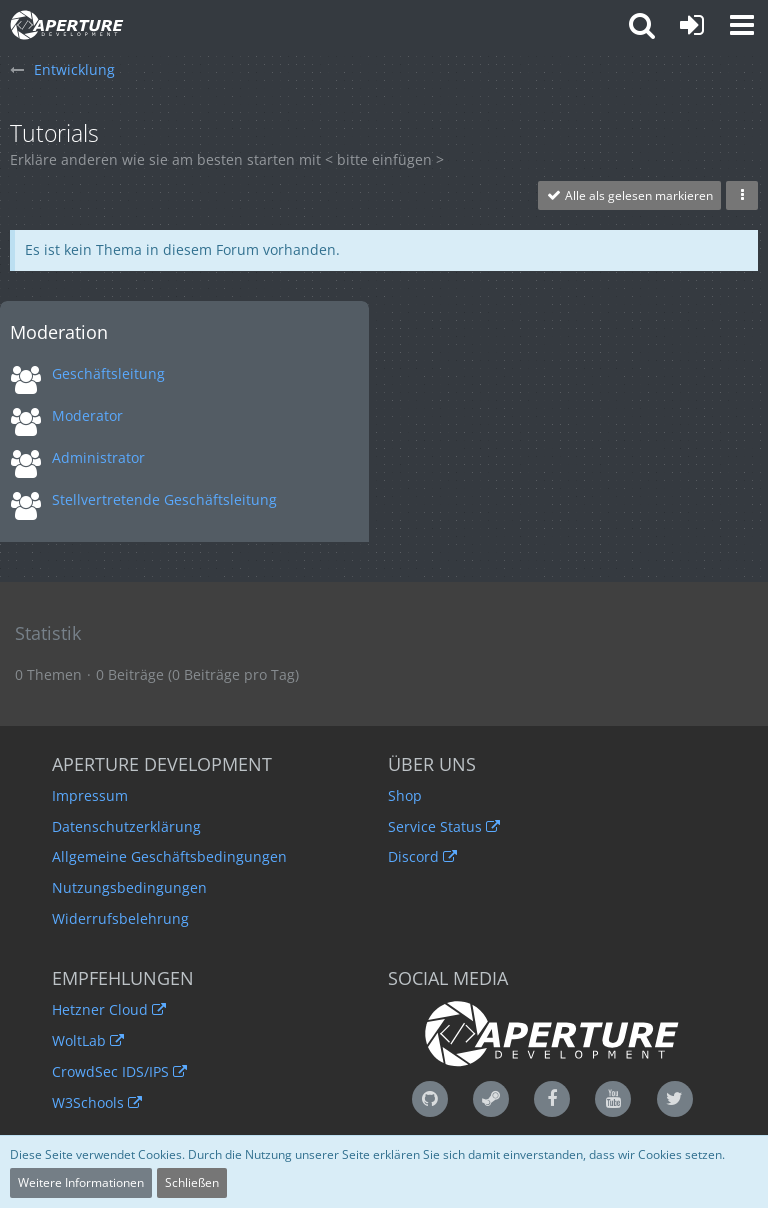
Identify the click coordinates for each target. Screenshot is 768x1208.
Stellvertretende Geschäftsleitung (164, 499)
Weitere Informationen (81, 1182)
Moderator (87, 415)
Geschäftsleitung (108, 373)
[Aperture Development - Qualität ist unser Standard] (67, 25)
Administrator (98, 457)
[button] (742, 25)
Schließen (192, 1182)
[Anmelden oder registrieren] (692, 25)
